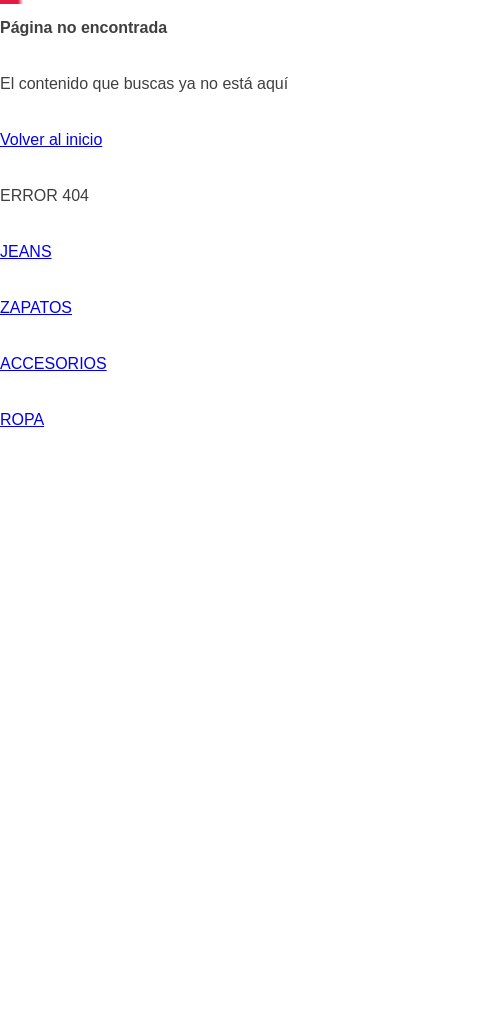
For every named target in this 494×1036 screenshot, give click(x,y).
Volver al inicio (51, 139)
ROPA (393, 251)
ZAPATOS (160, 251)
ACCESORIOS (300, 251)
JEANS (26, 251)
